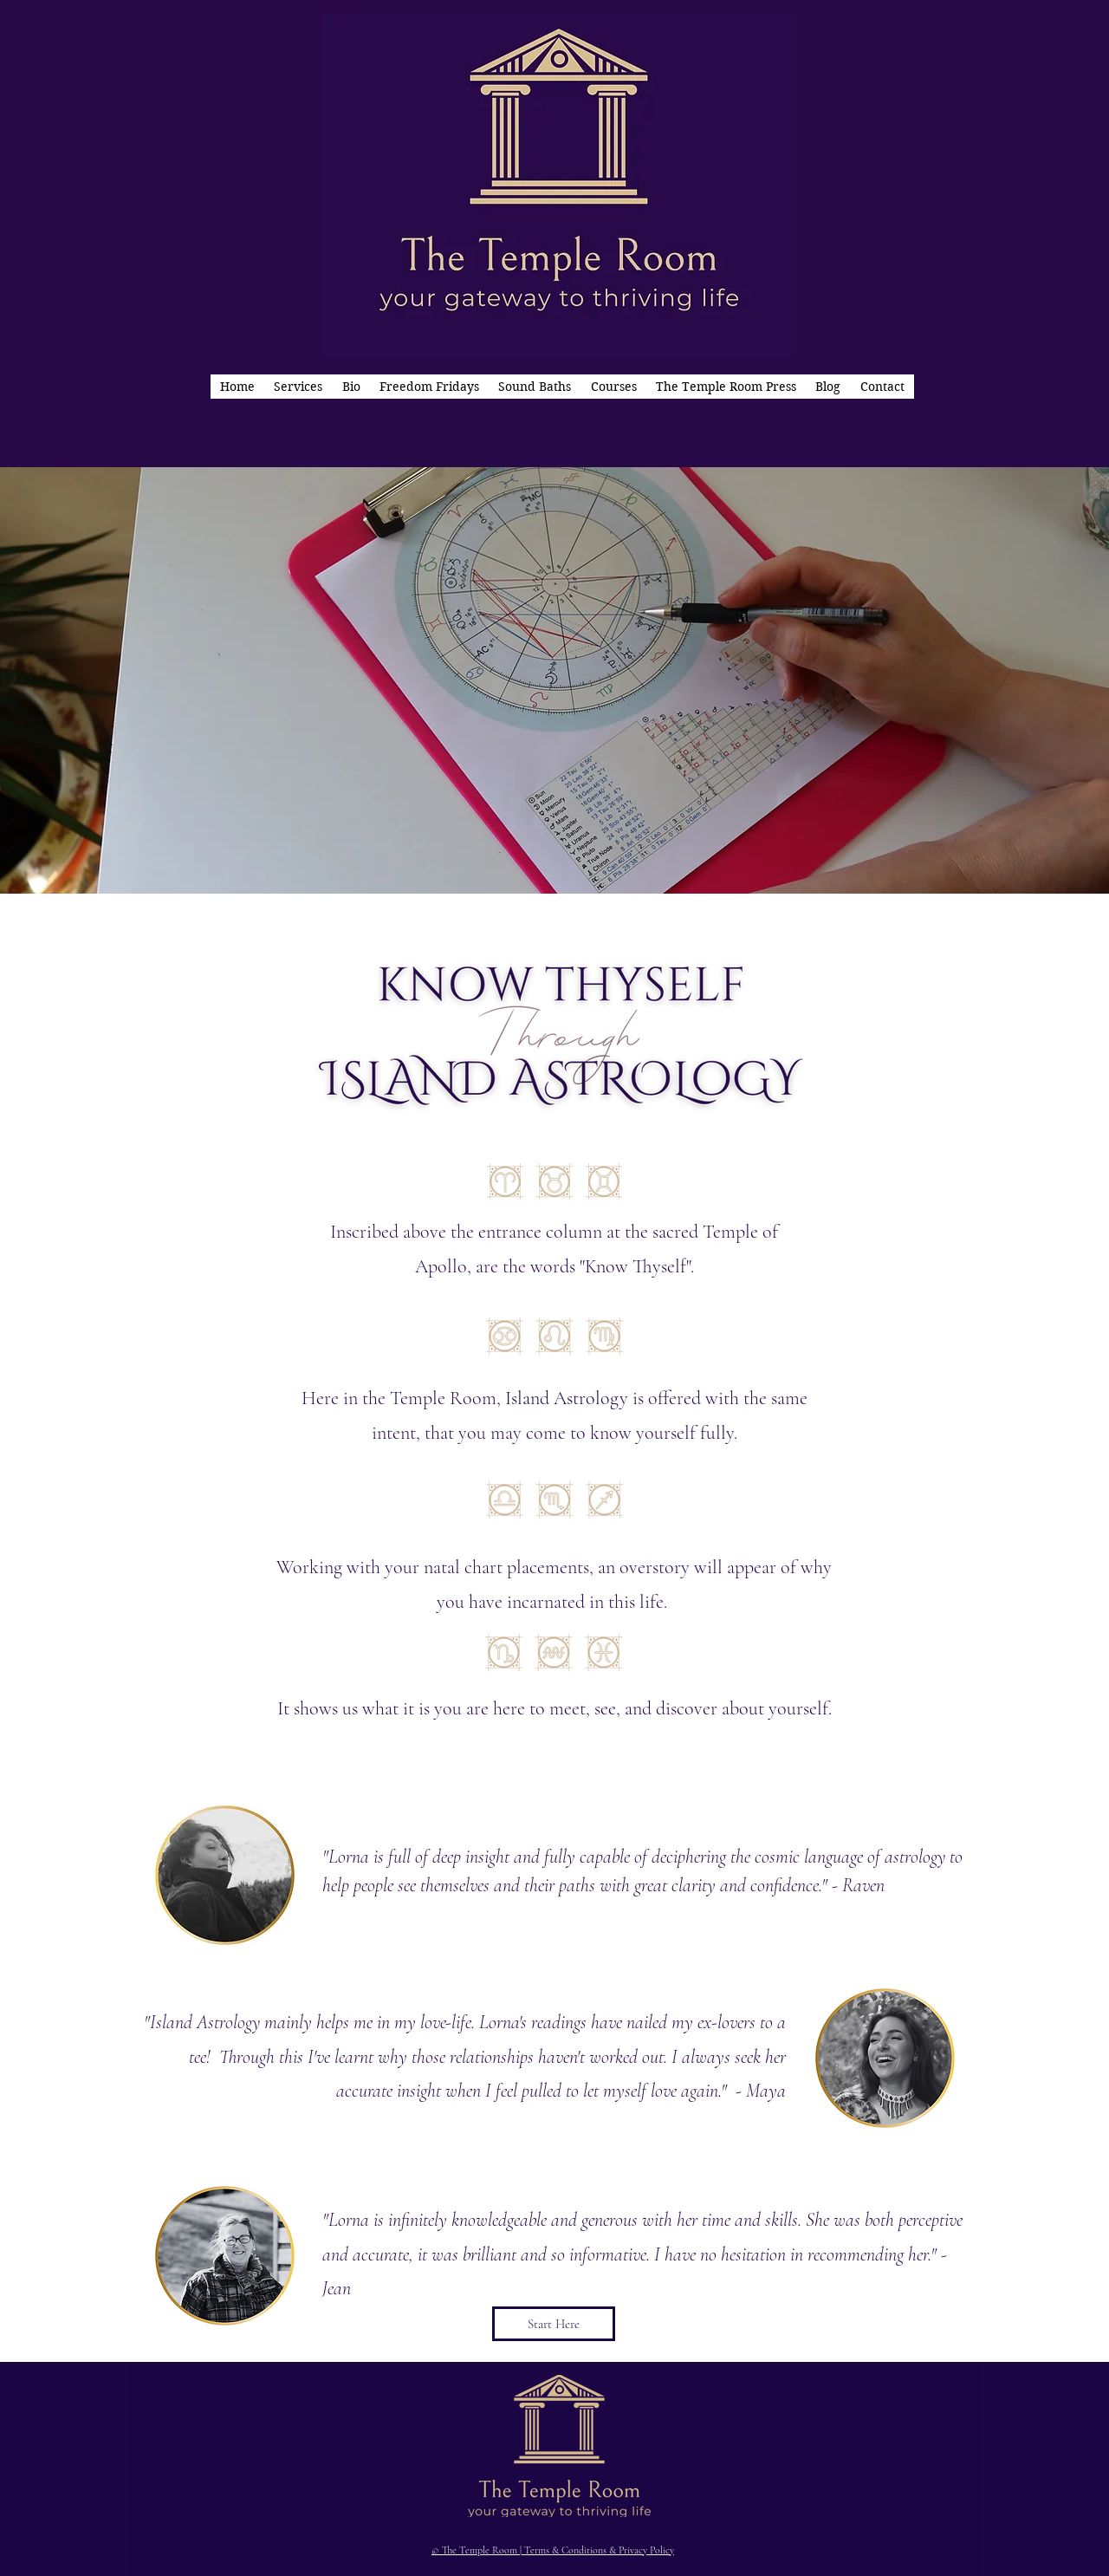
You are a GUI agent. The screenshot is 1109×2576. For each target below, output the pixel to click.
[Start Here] (553, 2323)
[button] (298, 386)
